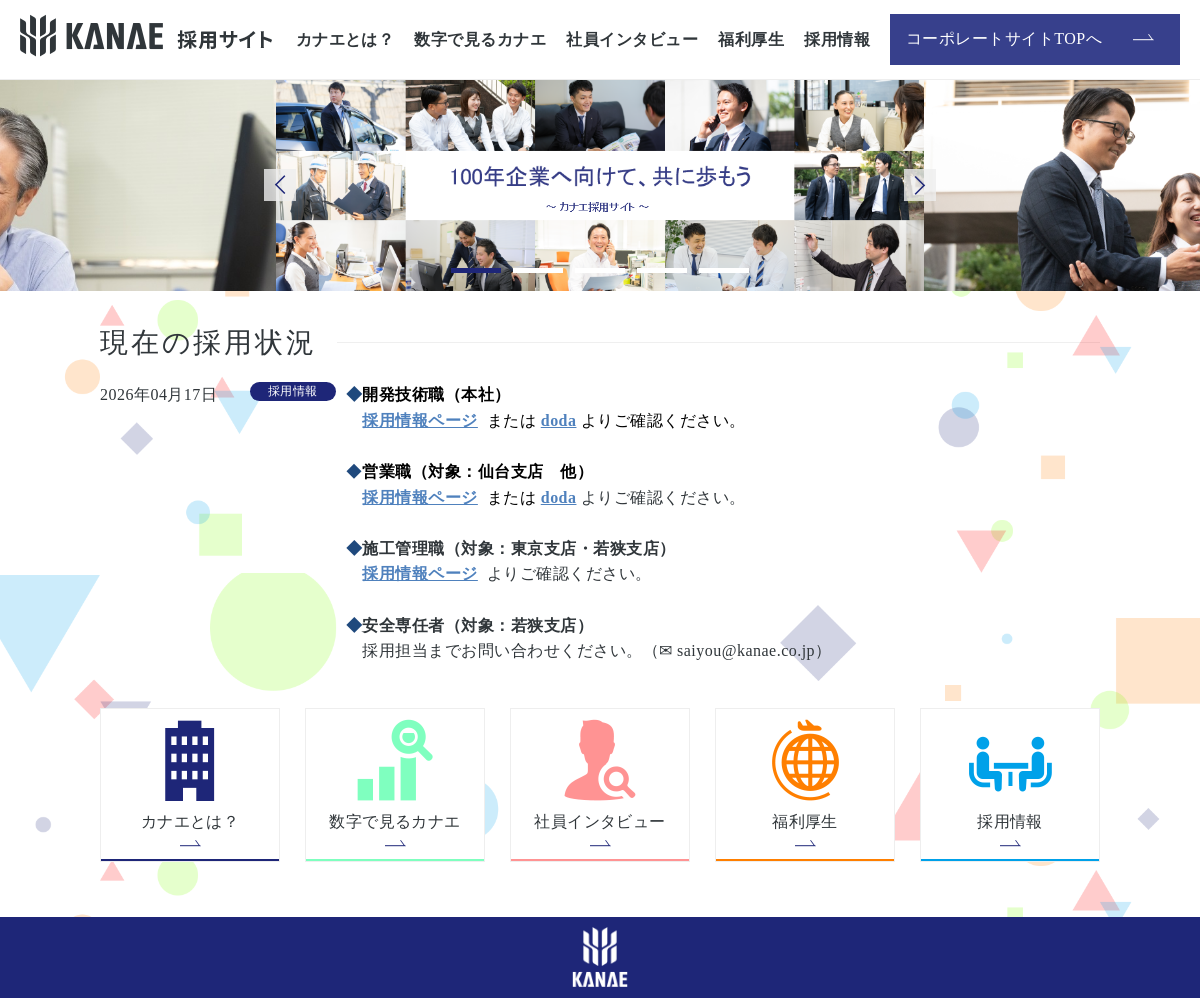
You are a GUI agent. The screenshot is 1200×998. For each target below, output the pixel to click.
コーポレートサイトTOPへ (1017, 38)
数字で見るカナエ (480, 39)
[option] (600, 185)
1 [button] (476, 270)
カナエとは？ (345, 39)
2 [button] (538, 270)
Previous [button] (280, 185)
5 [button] (724, 270)
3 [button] (600, 270)
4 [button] (662, 270)
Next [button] (920, 185)
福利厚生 (751, 39)
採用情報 (837, 39)
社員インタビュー (632, 39)
